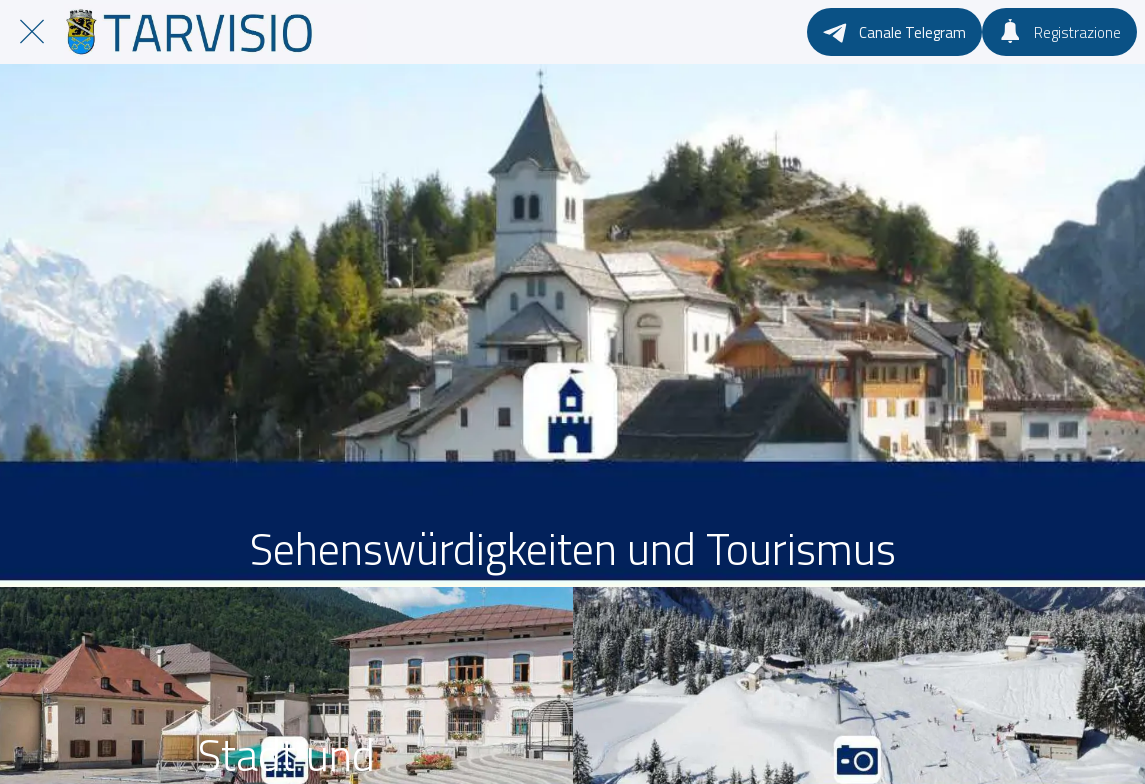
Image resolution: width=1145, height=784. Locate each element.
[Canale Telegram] (894, 32)
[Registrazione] (1059, 32)
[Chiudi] (32, 32)
